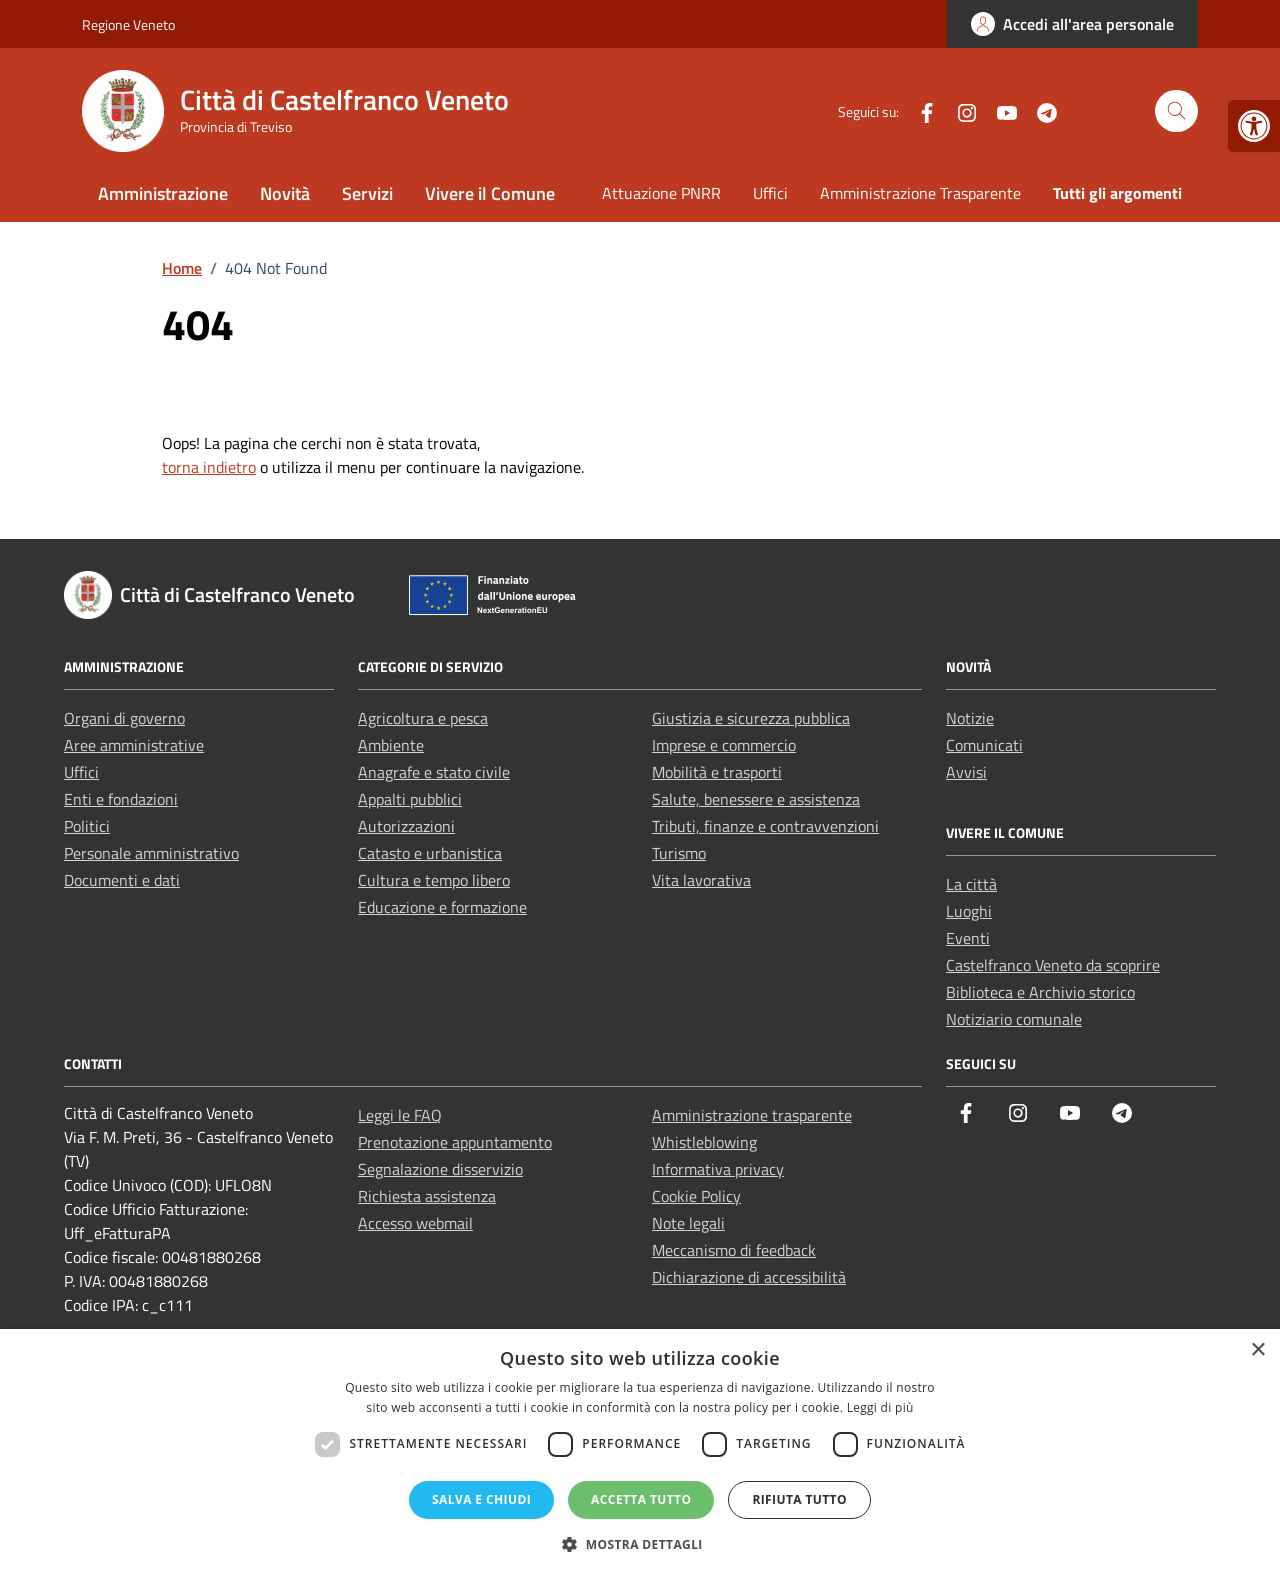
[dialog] (640, 1453)
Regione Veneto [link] (128, 24)
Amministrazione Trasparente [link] (920, 193)
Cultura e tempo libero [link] (434, 880)
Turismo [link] (679, 853)
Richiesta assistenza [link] (427, 1196)
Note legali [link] (688, 1223)
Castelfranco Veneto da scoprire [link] (1053, 965)
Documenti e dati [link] (122, 880)
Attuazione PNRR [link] (661, 193)
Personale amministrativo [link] (151, 853)
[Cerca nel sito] (1176, 111)
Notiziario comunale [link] (1014, 1019)
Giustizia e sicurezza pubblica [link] (751, 718)
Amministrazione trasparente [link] (752, 1115)
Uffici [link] (770, 193)
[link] (1254, 126)
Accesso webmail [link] (415, 1223)
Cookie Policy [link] (696, 1196)
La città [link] (971, 884)
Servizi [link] (367, 193)
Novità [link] (285, 193)
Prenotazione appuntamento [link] (455, 1142)
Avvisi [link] (966, 772)
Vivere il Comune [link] (490, 193)
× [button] (1257, 1350)
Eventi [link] (968, 938)
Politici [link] (87, 826)
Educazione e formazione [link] (442, 907)
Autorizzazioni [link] (406, 826)
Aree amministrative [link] (134, 745)
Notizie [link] (970, 718)
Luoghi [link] (969, 911)
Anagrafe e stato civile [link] (434, 772)
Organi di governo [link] (124, 718)
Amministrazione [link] (163, 193)
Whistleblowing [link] (704, 1142)
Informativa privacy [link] (718, 1169)
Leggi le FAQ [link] (400, 1115)
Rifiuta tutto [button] (799, 1499)
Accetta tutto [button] (641, 1499)
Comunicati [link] (984, 745)
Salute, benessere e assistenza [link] (756, 799)
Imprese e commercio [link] (724, 745)
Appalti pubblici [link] (410, 799)
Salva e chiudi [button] (481, 1499)
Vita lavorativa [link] (701, 880)
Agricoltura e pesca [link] (423, 718)
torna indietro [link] (209, 467)
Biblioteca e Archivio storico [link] (1040, 992)
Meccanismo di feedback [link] (734, 1250)
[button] (640, 1544)
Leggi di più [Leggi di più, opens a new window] (880, 1407)
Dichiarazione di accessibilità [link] (749, 1277)
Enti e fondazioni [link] (121, 799)
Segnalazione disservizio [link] (440, 1169)
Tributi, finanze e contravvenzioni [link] (765, 826)
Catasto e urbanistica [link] (430, 853)
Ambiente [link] (391, 745)
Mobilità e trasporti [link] (717, 772)
